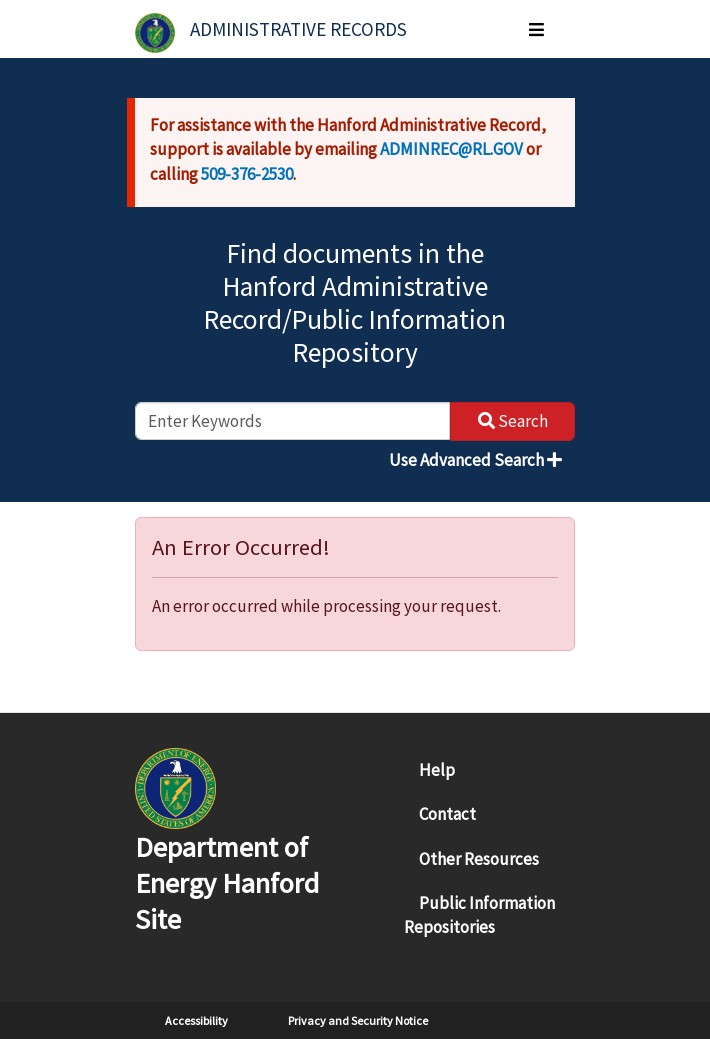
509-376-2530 (247, 174)
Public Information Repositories (479, 915)
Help (437, 770)
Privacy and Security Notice (358, 1020)
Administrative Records (298, 29)
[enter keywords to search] (292, 421)
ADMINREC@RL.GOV (451, 149)
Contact (447, 814)
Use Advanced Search (475, 460)
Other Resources (479, 859)
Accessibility (196, 1020)
